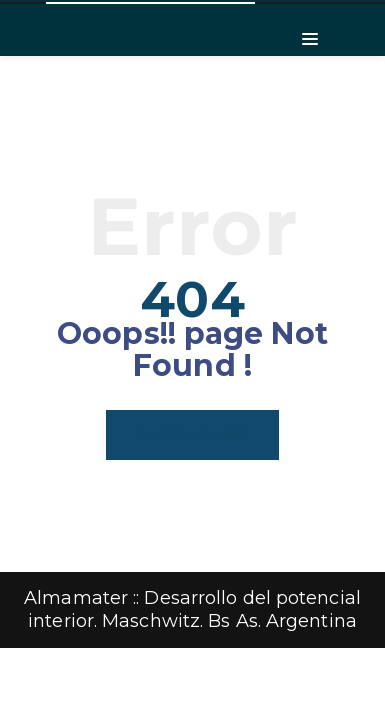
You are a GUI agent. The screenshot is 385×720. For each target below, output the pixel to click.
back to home (192, 434)
